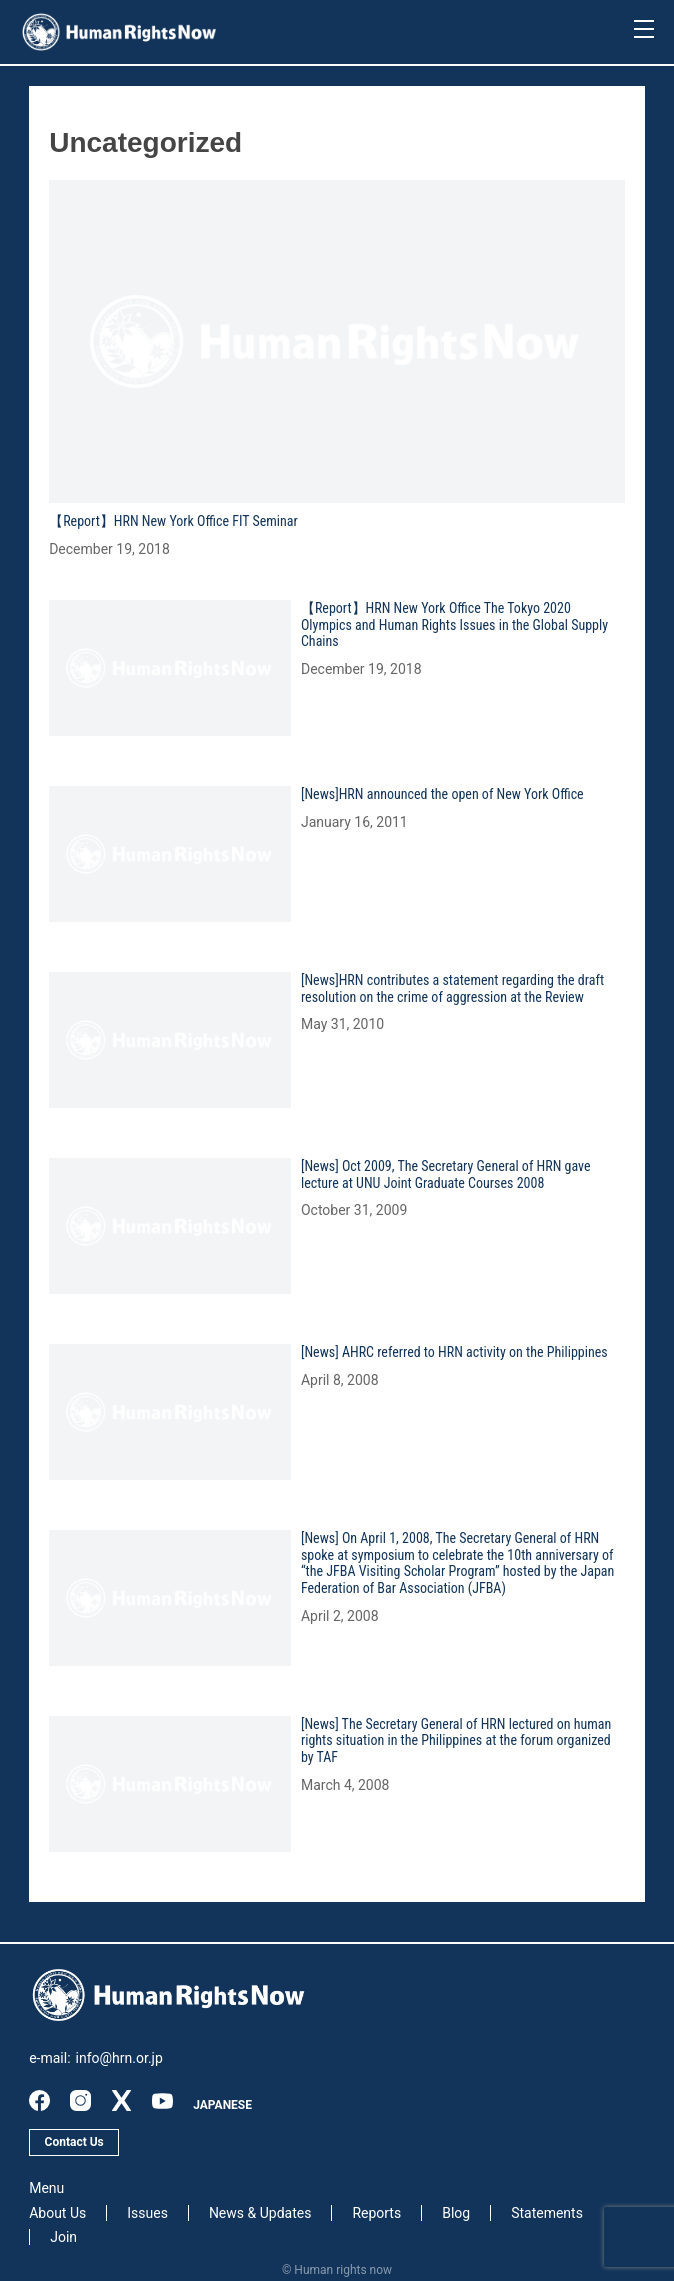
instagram (80, 2100)
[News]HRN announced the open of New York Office (442, 794)
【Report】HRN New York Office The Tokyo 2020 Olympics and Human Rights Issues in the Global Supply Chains (454, 625)
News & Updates (260, 2213)
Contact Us (74, 2142)
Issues (147, 2213)
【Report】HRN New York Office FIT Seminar (173, 521)
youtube (162, 2100)
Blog (456, 2213)
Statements (547, 2213)
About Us (57, 2213)
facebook (39, 2100)
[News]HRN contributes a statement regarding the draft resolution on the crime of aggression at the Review (452, 988)
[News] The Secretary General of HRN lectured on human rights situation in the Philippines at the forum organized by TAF (456, 1741)
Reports (376, 2213)
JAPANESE (222, 2105)
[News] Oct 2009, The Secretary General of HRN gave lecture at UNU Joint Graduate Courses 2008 (446, 1174)
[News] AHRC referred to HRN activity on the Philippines (454, 1352)
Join (63, 2237)
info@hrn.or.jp (119, 2058)
